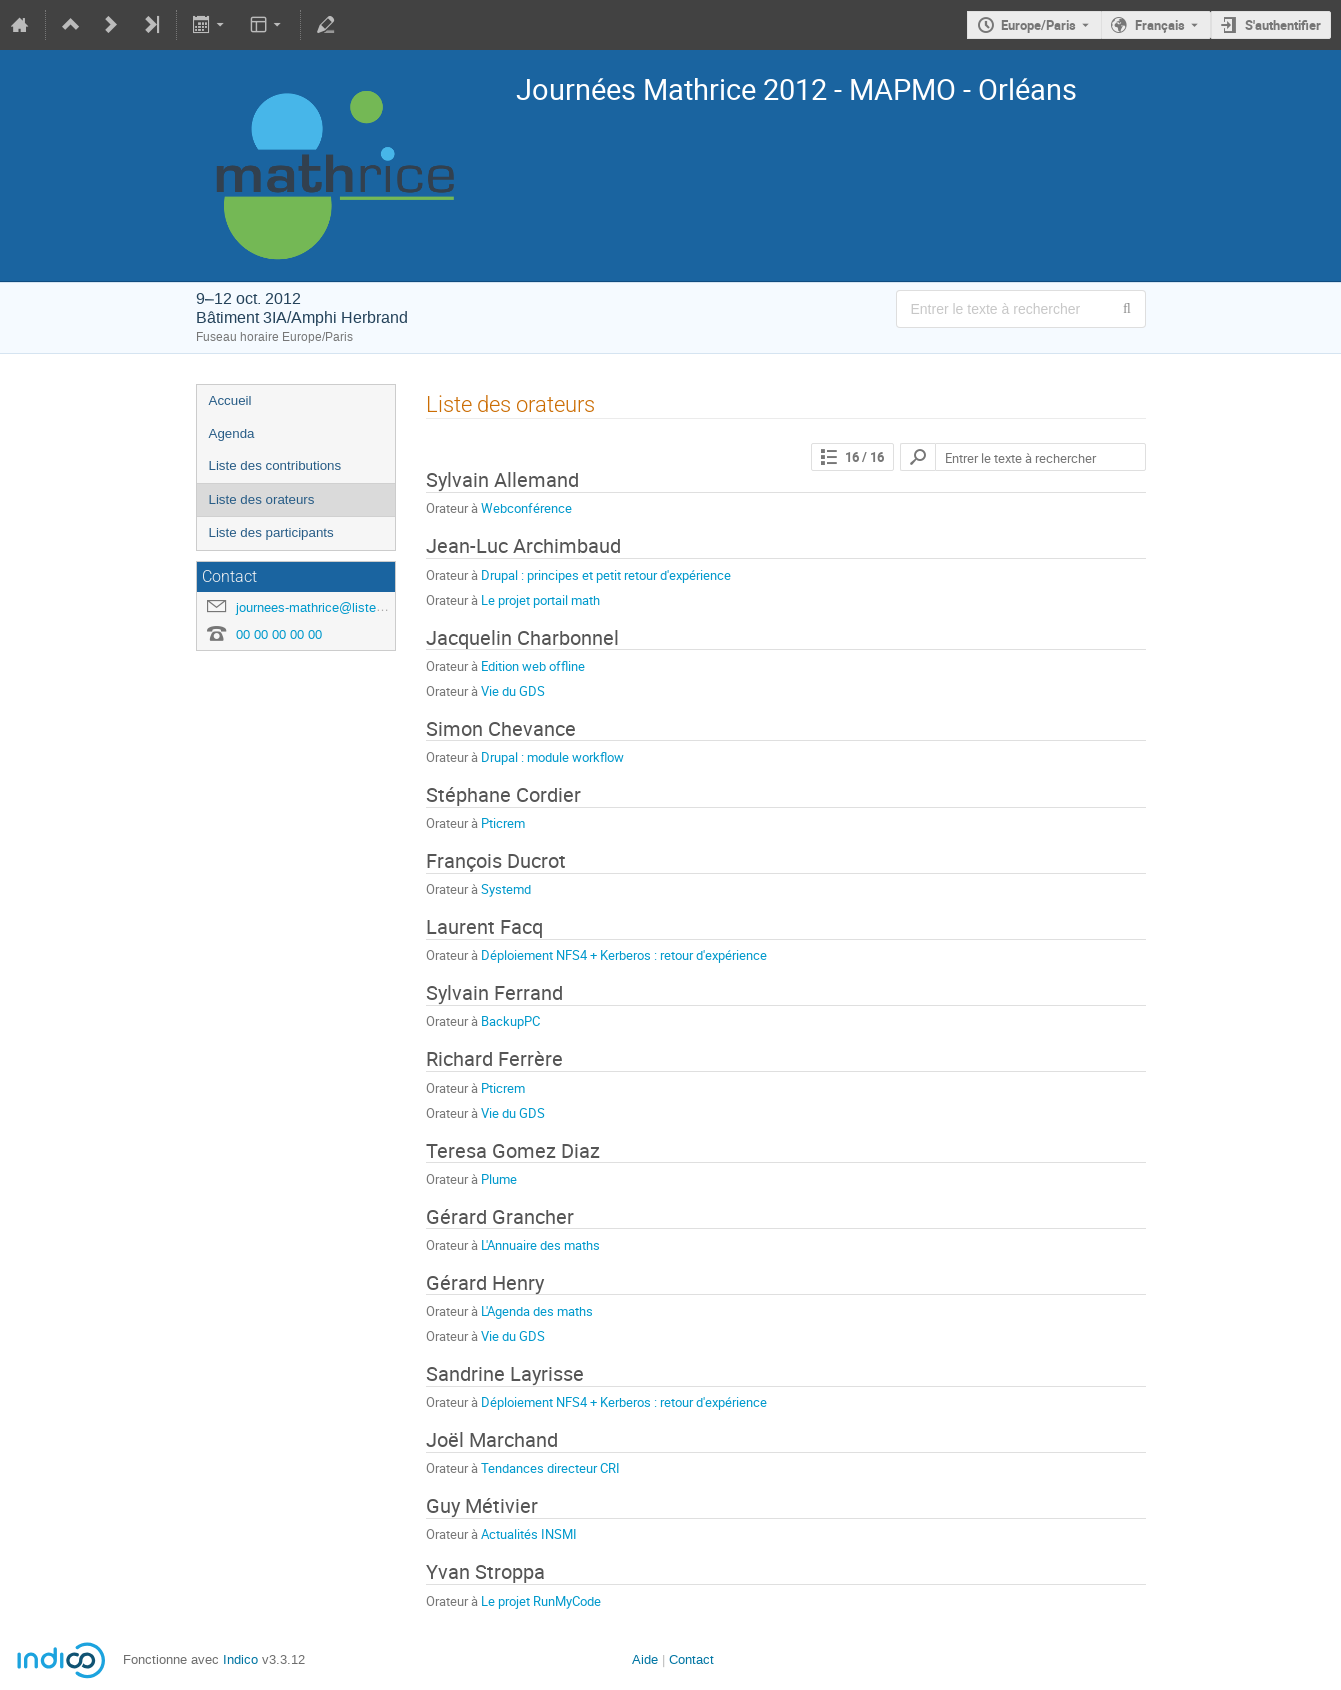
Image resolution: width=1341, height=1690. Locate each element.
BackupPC (510, 1021)
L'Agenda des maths (537, 1311)
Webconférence (526, 508)
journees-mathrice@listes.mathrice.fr (342, 607)
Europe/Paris (1038, 25)
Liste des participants (271, 532)
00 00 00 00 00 (279, 634)
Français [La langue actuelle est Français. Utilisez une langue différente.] (1160, 25)
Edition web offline (533, 666)
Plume (499, 1179)
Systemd (506, 889)
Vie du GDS (513, 691)
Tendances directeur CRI (550, 1468)
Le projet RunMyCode (541, 1601)
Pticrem (503, 823)
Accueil (230, 400)
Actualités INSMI (529, 1534)
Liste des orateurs (262, 499)
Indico (240, 1659)
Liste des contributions (275, 465)
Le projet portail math (540, 600)
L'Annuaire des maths (540, 1245)
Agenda (232, 433)
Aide (645, 1659)
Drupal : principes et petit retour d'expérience (606, 575)
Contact (691, 1659)
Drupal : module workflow (552, 757)
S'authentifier (1283, 25)
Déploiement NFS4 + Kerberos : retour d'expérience (624, 955)
